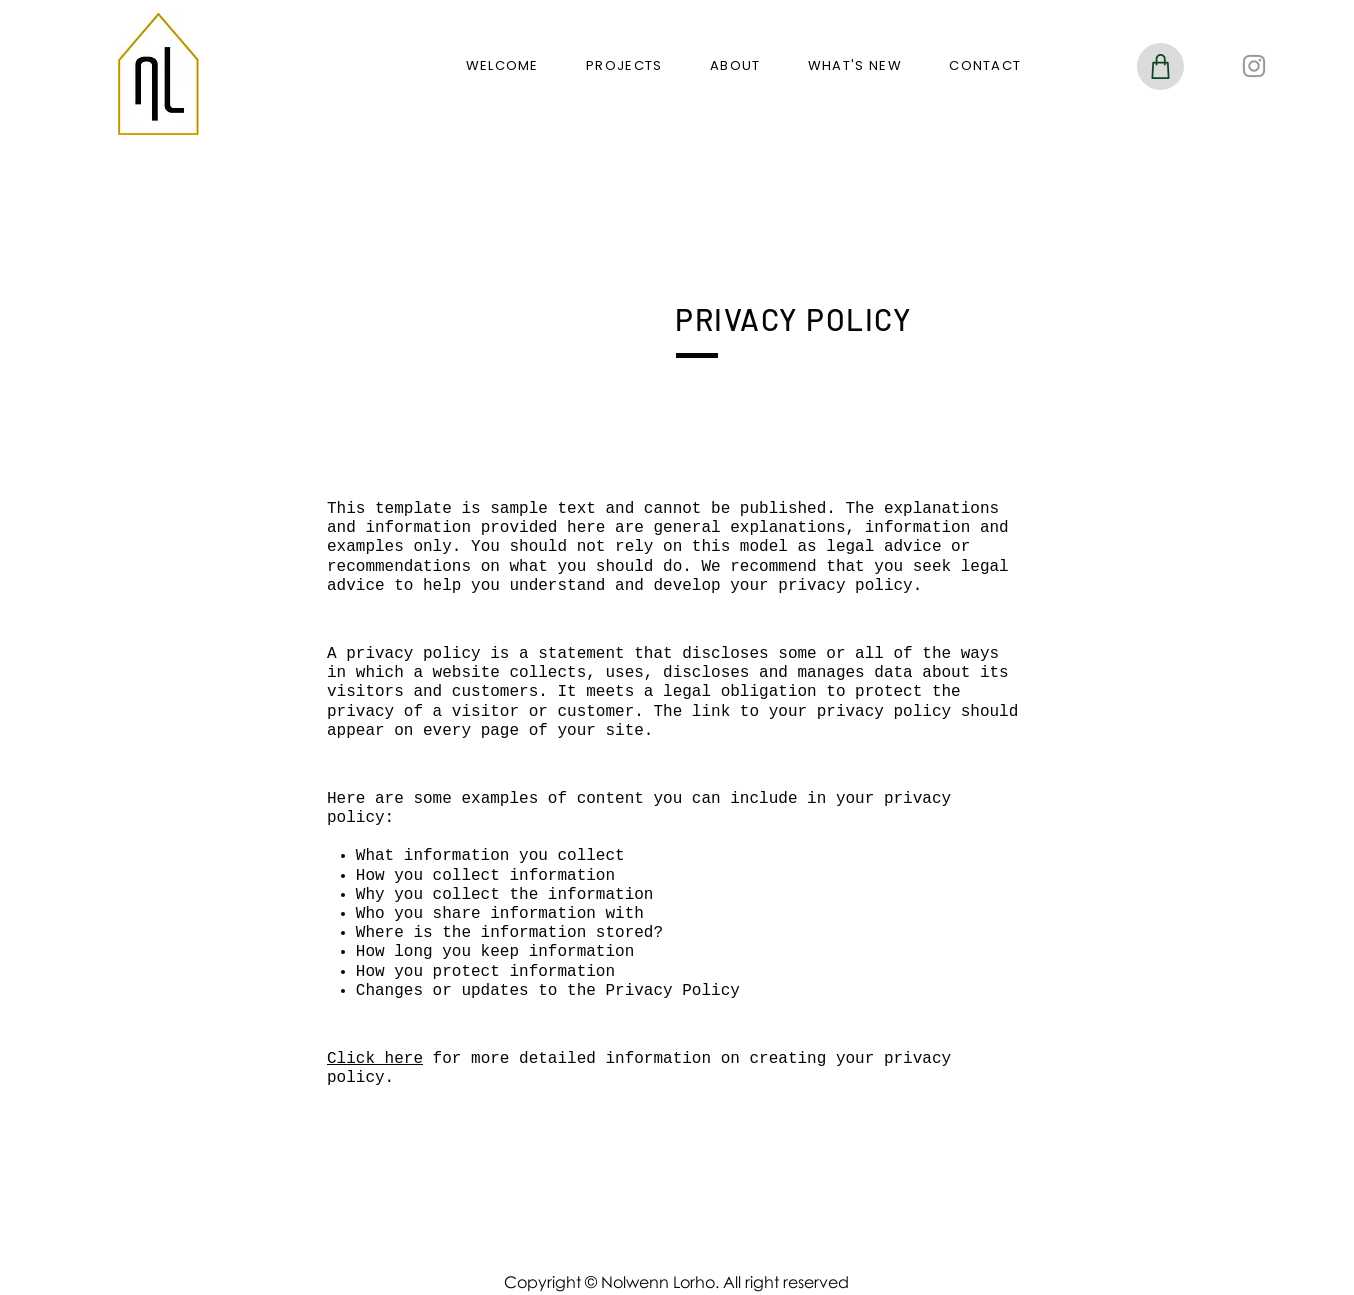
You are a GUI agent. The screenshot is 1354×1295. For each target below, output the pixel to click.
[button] (624, 66)
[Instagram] (1254, 66)
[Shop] (1160, 66)
